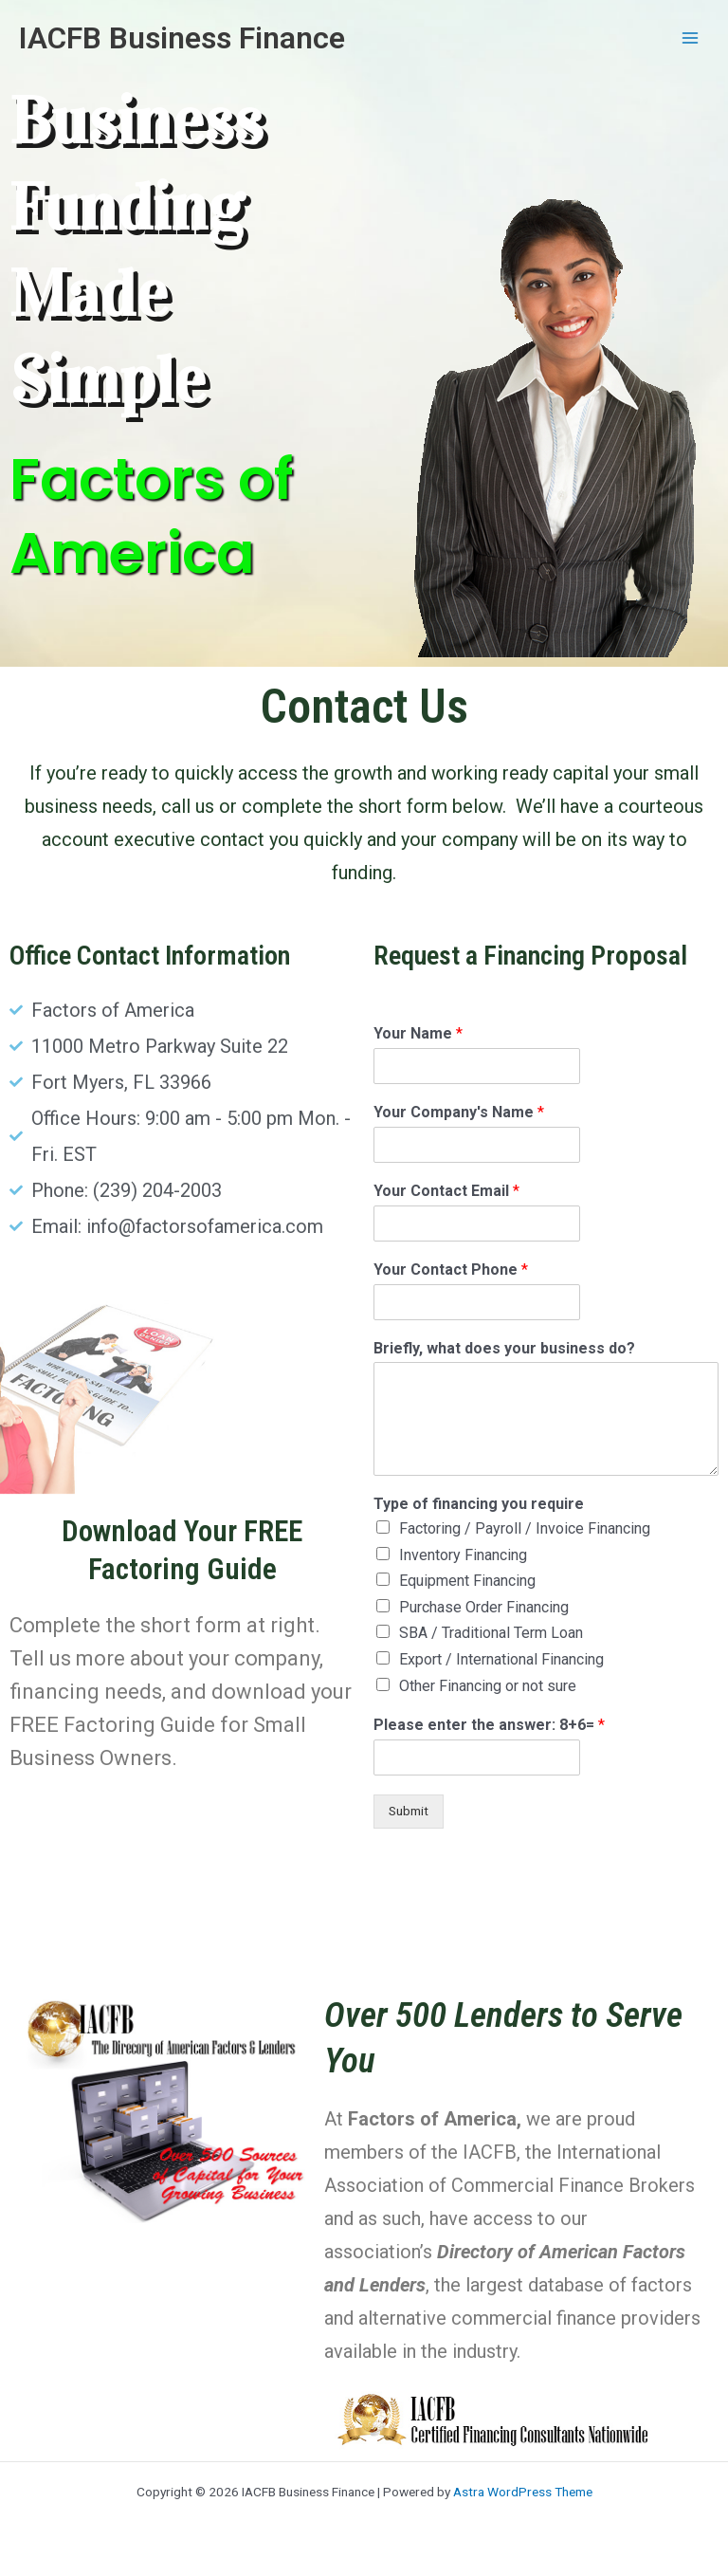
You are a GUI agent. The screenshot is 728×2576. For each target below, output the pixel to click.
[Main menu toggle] (690, 38)
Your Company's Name (458, 1112)
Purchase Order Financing (484, 1607)
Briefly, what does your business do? (504, 1348)
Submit (408, 1810)
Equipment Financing (467, 1581)
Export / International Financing (501, 1659)
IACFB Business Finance (182, 38)
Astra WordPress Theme (522, 2491)
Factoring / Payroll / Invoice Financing (524, 1528)
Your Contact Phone (450, 1269)
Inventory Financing (463, 1555)
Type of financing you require (478, 1504)
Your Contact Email (446, 1191)
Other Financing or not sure (487, 1686)
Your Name (418, 1033)
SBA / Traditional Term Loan (491, 1633)
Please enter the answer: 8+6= (489, 1725)
